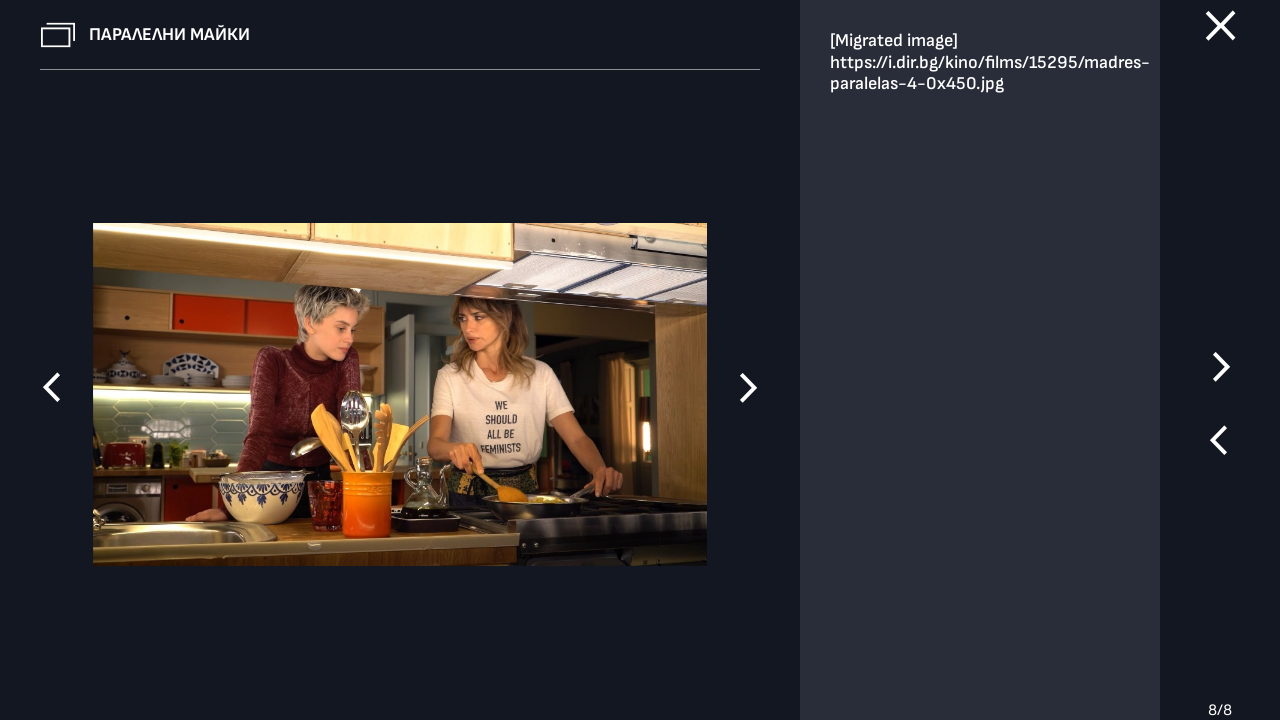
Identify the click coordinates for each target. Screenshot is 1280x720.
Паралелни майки (169, 34)
